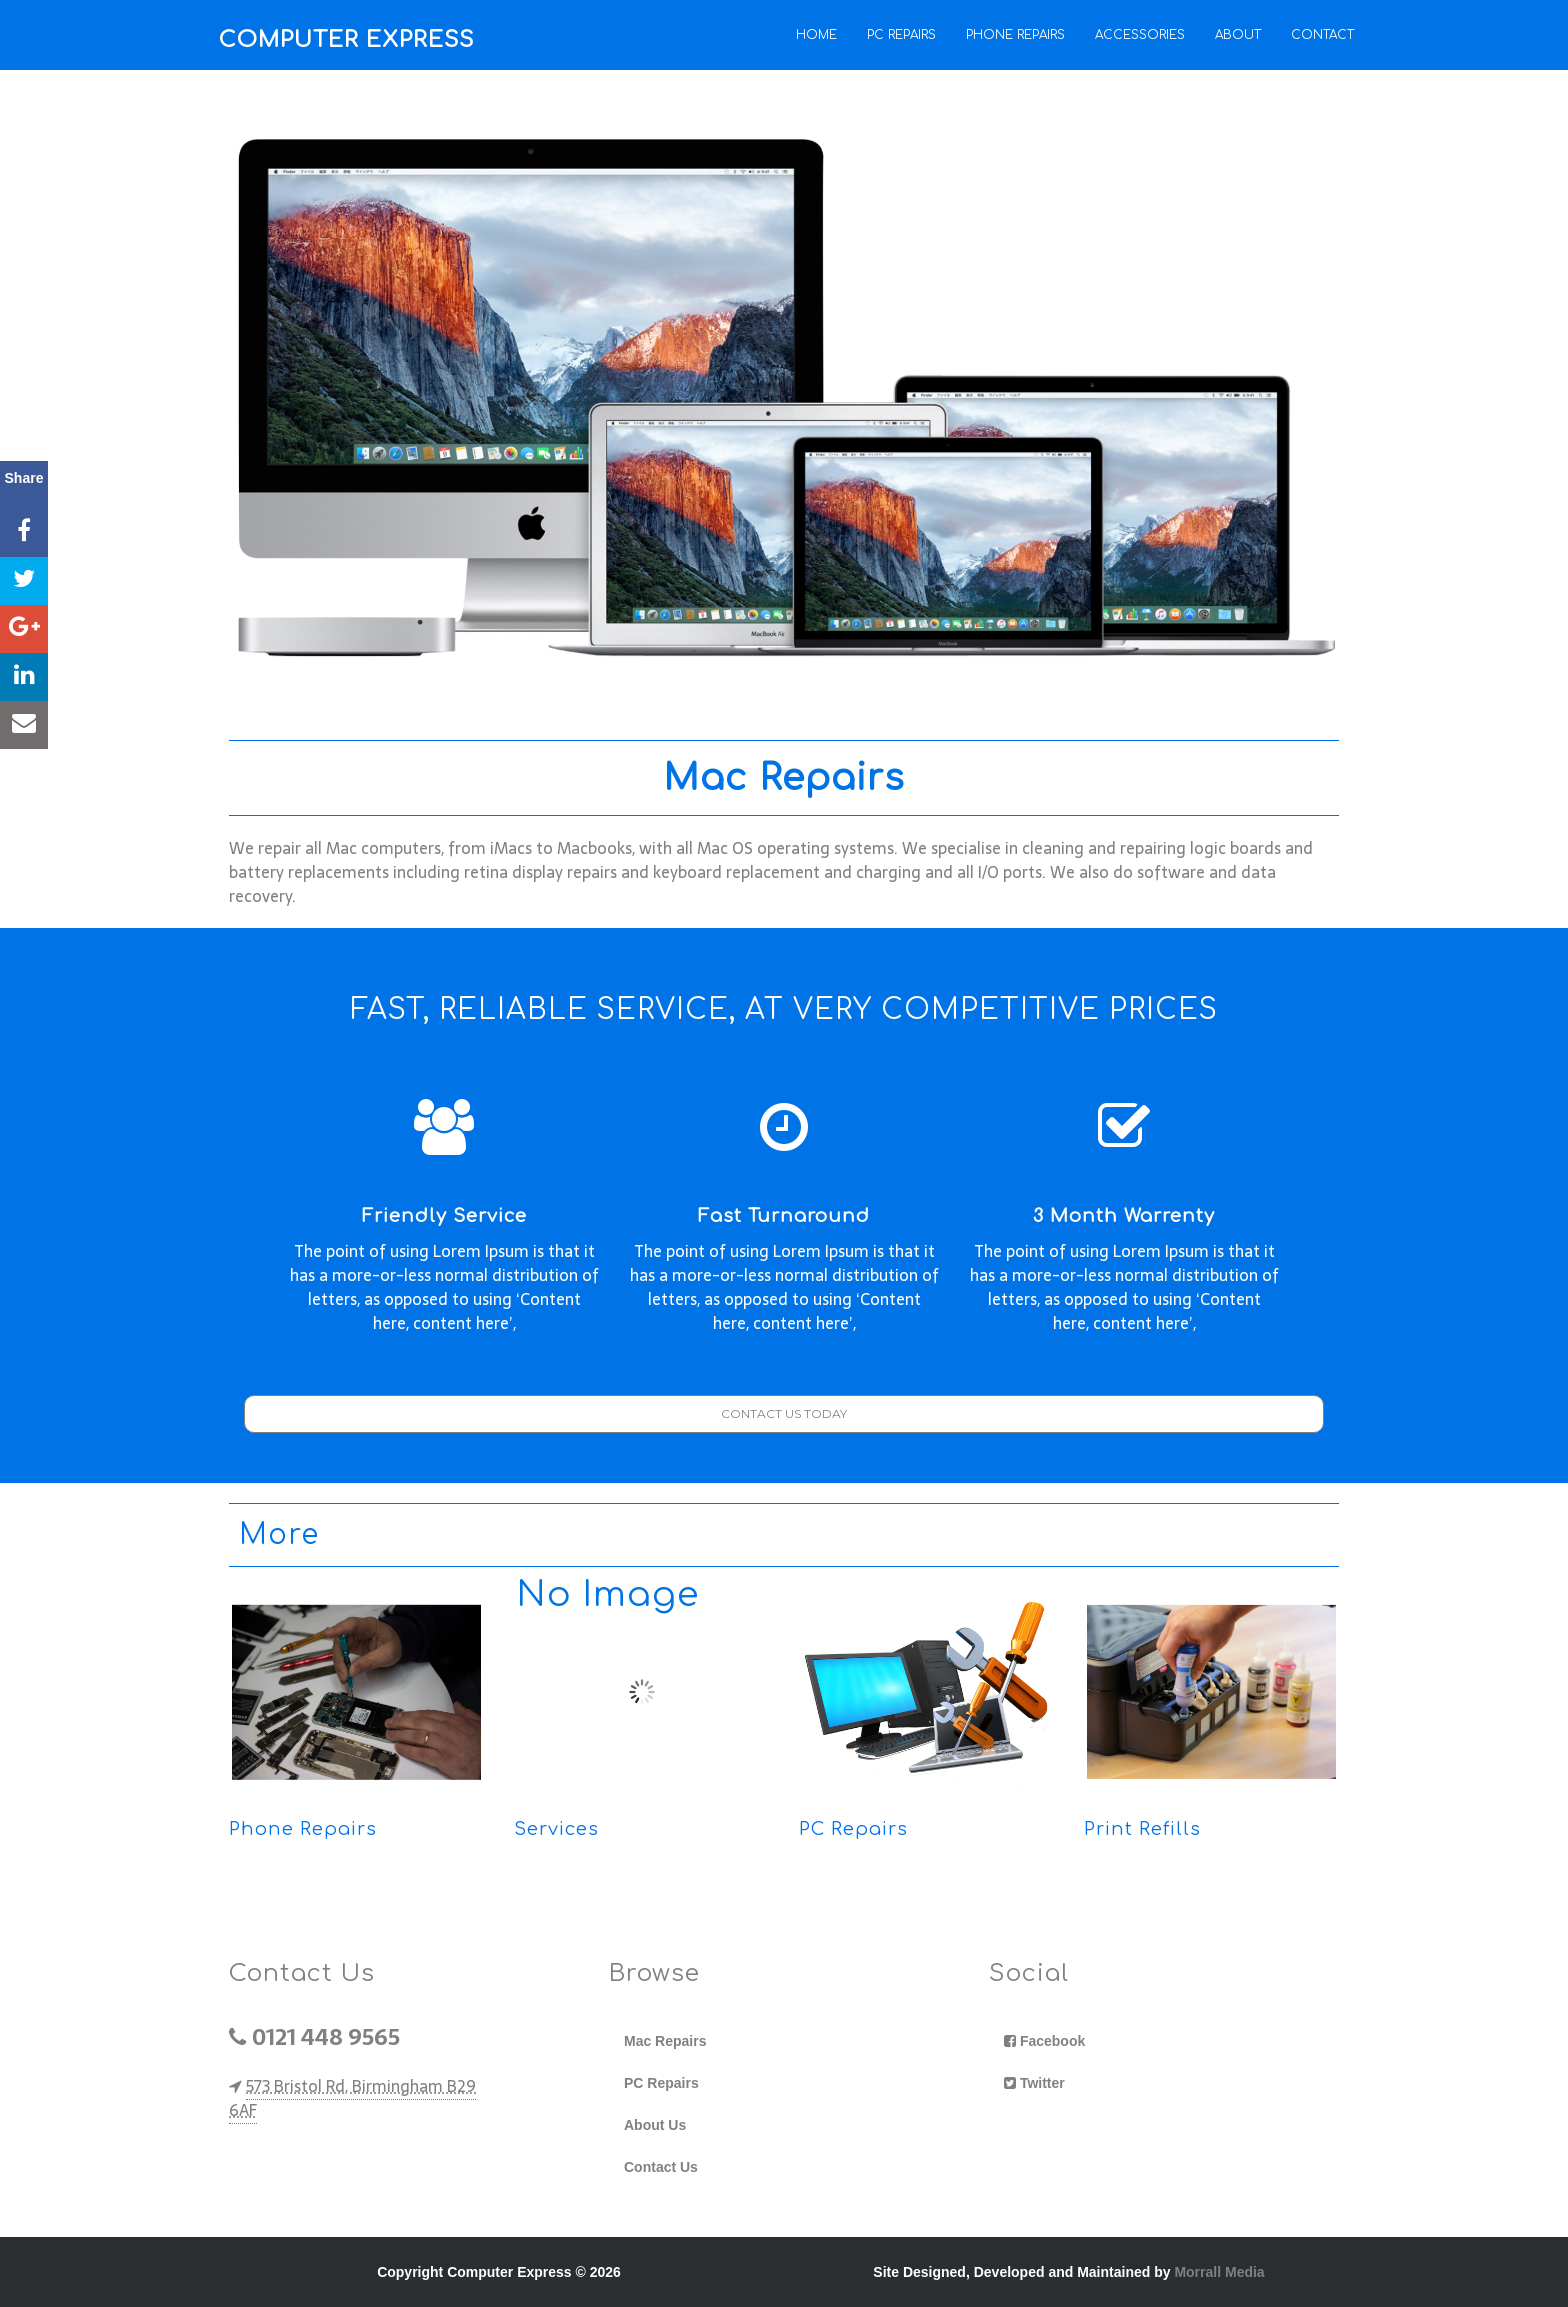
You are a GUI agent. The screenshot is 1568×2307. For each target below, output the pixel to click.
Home (816, 35)
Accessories (1140, 35)
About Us (655, 2125)
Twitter (1034, 2083)
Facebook (1044, 2041)
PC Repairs (901, 35)
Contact (1322, 35)
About (1238, 35)
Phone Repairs (1015, 35)
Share (24, 478)
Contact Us (661, 2167)
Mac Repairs (665, 2041)
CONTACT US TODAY (784, 1413)
